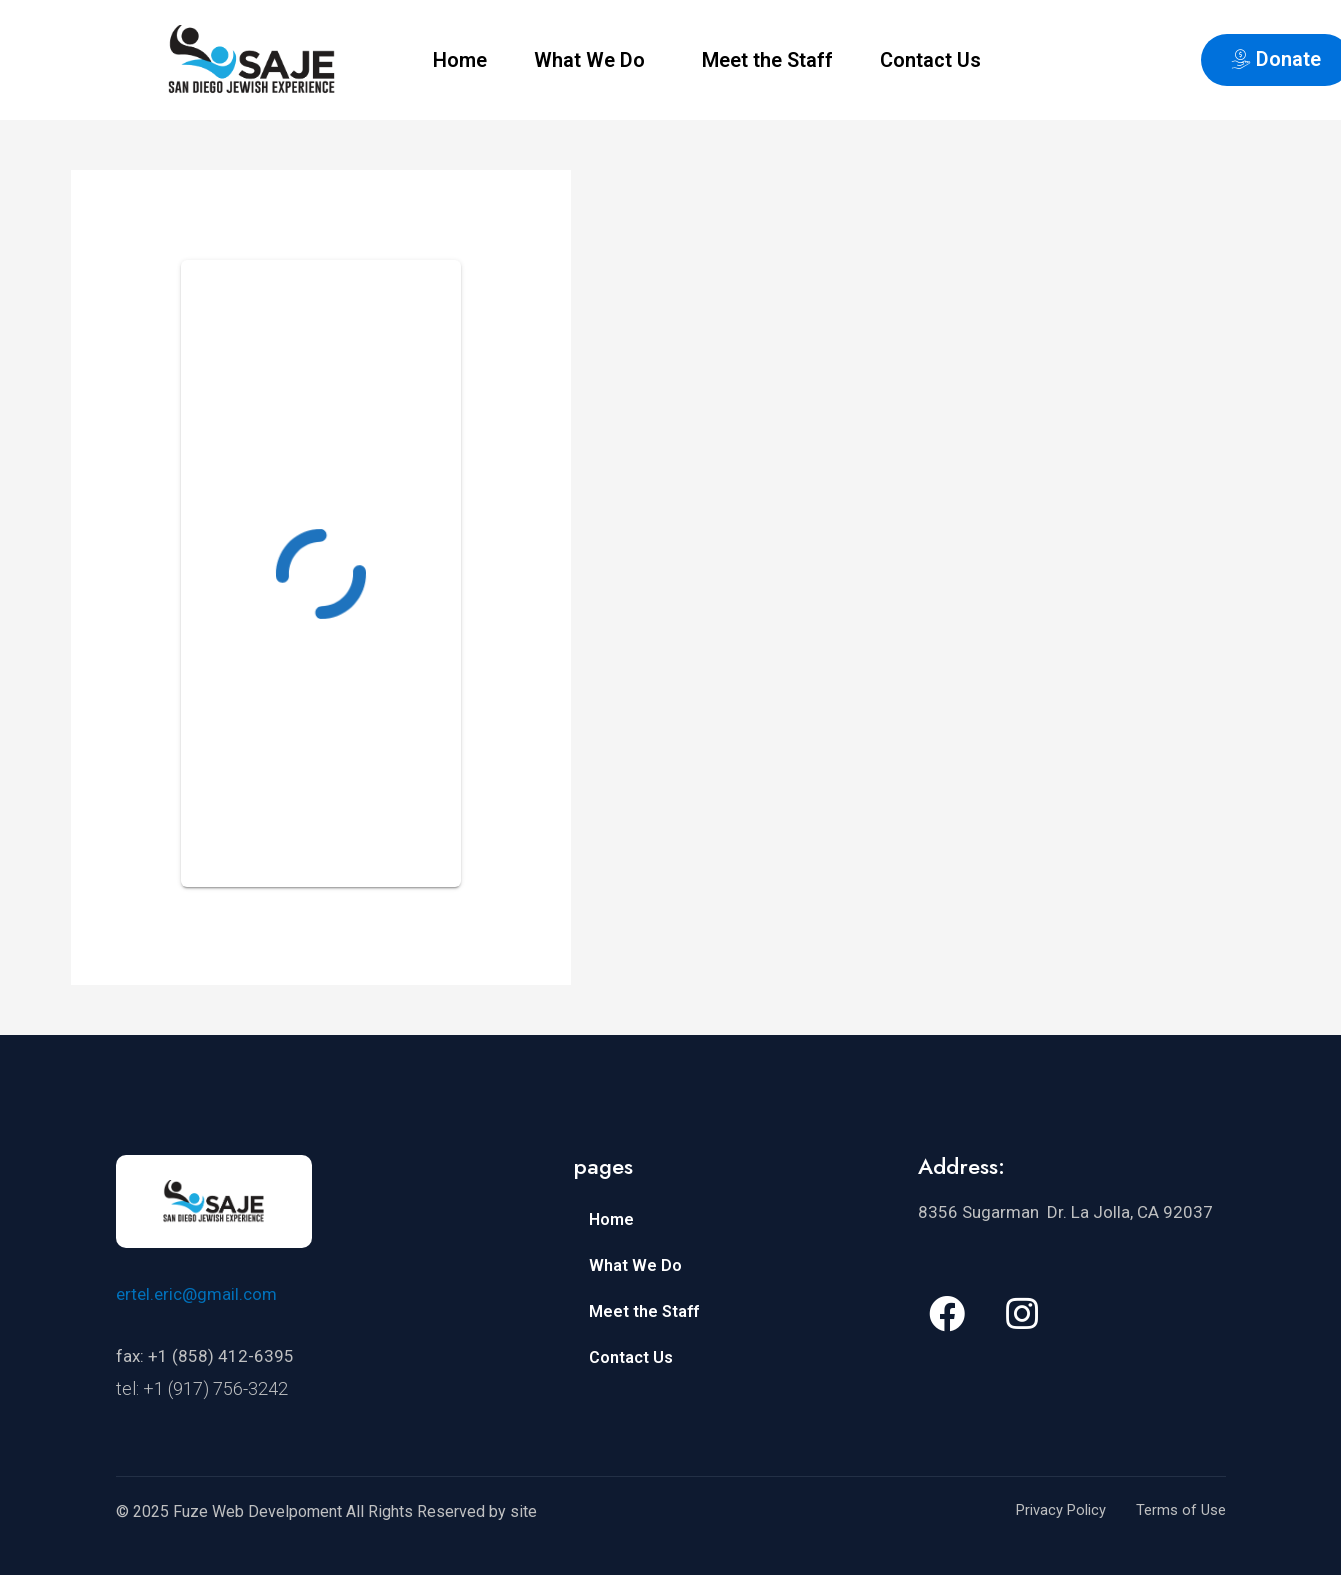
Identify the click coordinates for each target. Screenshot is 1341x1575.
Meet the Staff (767, 60)
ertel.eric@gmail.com (196, 1294)
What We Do (589, 60)
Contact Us (930, 60)
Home (460, 60)
